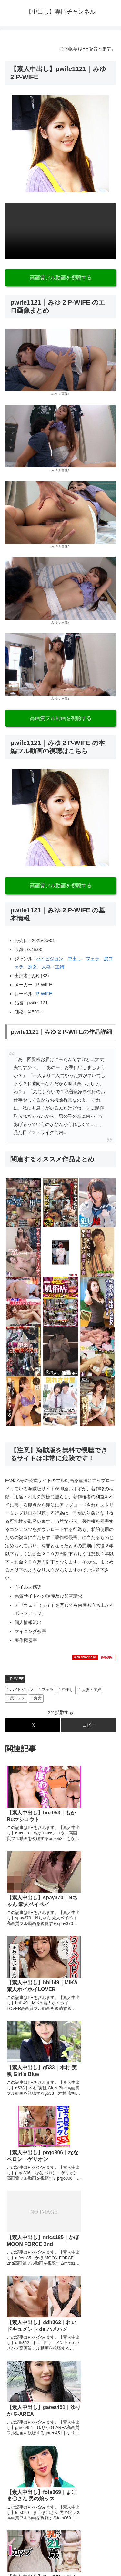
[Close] (36, 2569)
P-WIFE (44, 993)
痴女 (32, 966)
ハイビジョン (49, 958)
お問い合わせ (89, 2532)
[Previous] (7, 2564)
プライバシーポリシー (31, 2532)
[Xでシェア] (32, 1725)
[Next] (23, 2564)
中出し (74, 958)
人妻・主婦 (53, 966)
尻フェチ (16, 1698)
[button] (88, 1725)
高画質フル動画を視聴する (61, 277)
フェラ (92, 958)
